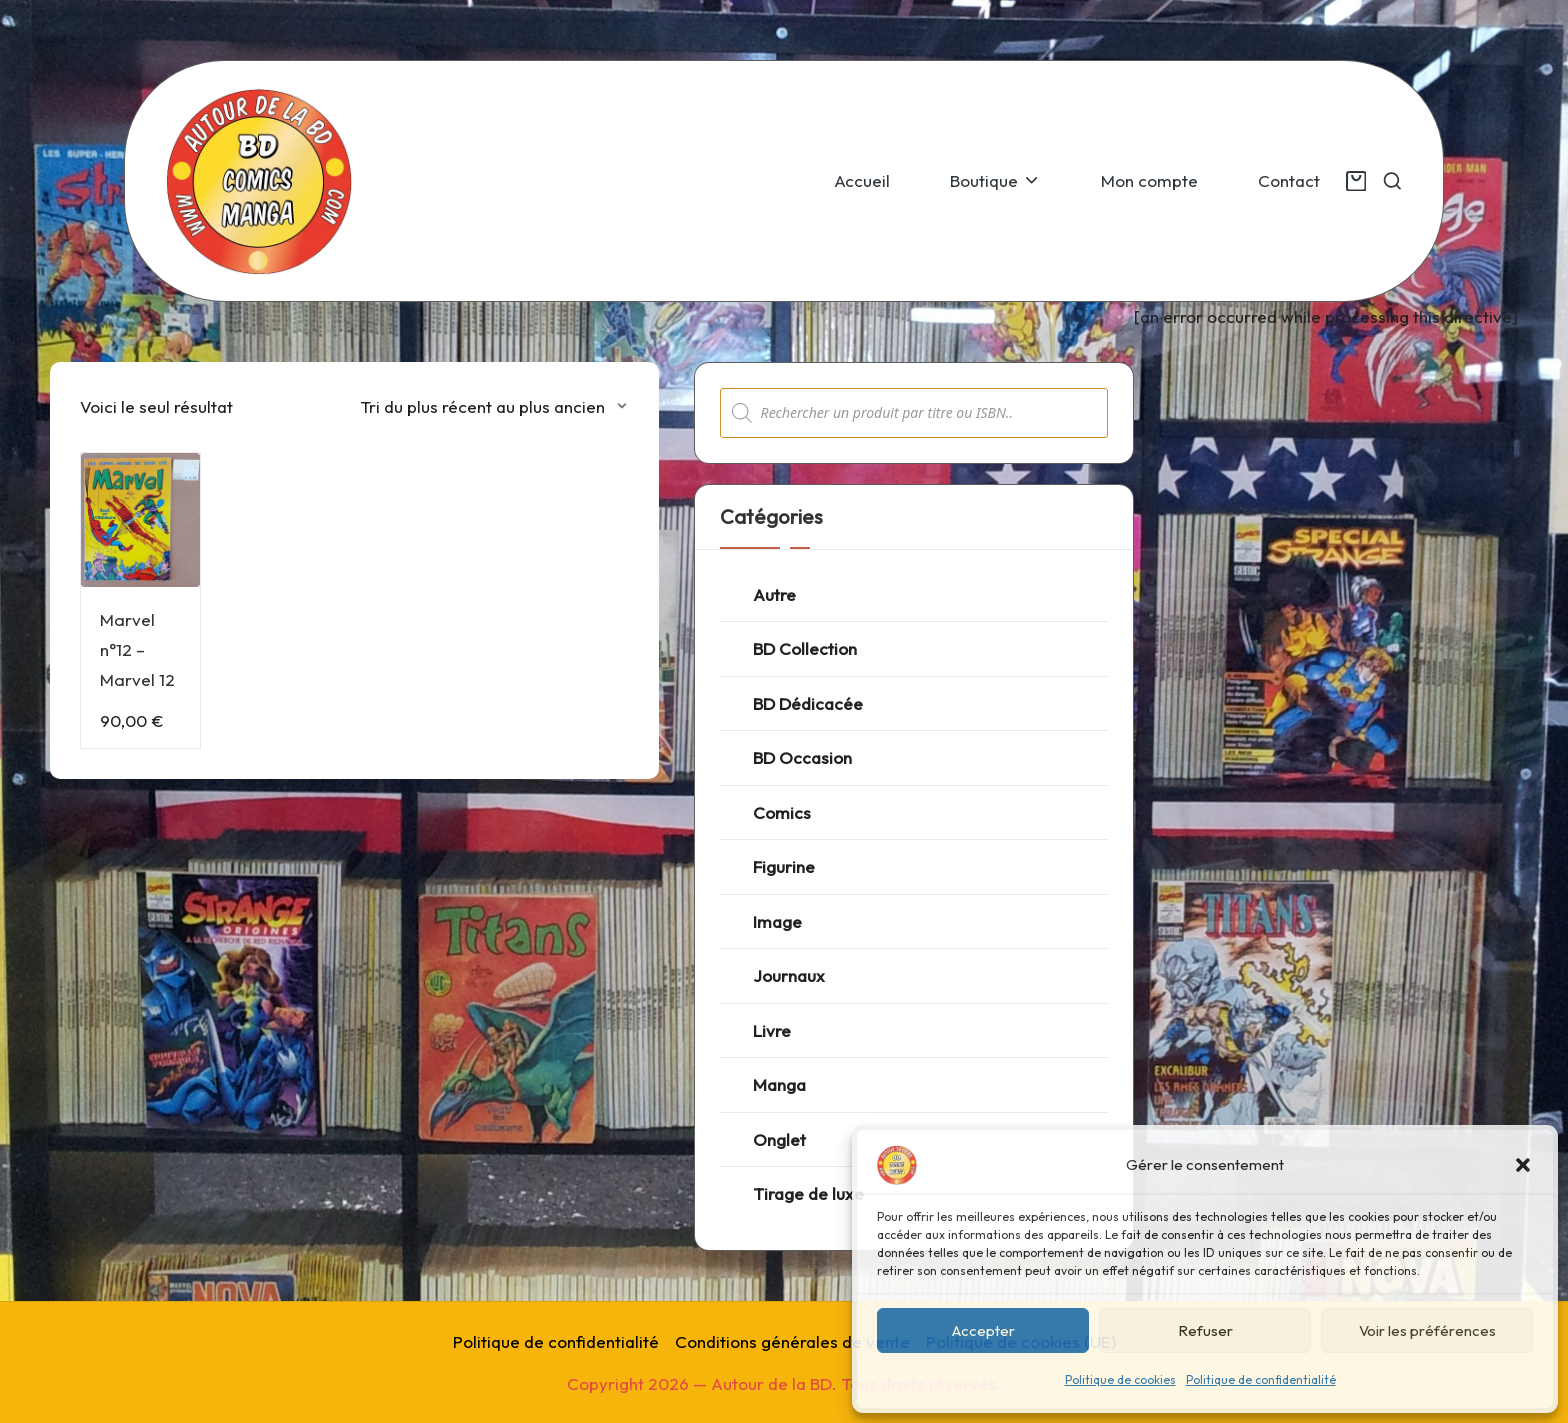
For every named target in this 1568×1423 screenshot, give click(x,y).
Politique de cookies (1120, 1379)
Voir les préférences (1427, 1330)
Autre (774, 594)
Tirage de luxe (808, 1193)
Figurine (784, 866)
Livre (772, 1030)
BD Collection (805, 648)
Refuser (1205, 1330)
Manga (779, 1084)
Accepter (983, 1330)
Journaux (789, 975)
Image (777, 921)
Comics (782, 812)
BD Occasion (802, 757)
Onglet (779, 1139)
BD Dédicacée (808, 703)
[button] (1523, 1165)
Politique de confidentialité (1261, 1379)
